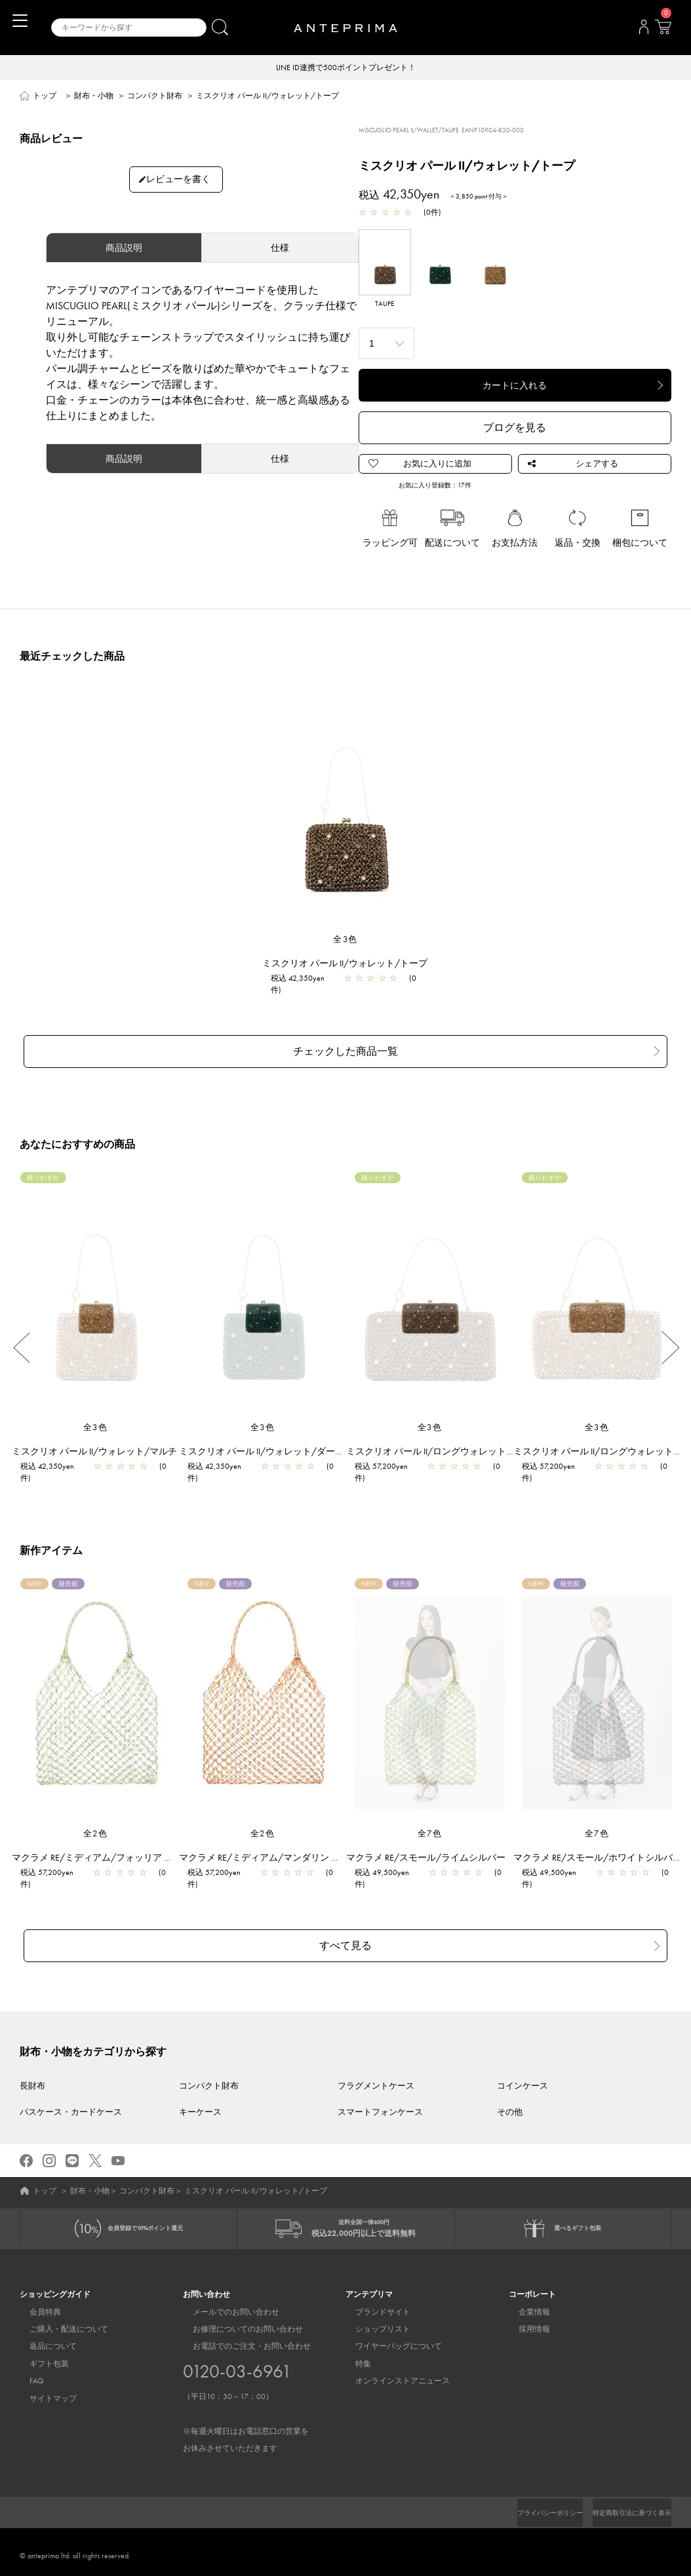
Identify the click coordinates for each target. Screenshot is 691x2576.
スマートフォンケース (380, 2093)
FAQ (27, 2373)
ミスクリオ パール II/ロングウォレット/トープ (449, 1443)
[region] (346, 809)
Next (670, 1339)
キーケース (200, 2093)
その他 (510, 2093)
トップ (44, 97)
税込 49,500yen (388, 1864)
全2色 (95, 1824)
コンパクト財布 (154, 97)
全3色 (345, 940)
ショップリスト (373, 2322)
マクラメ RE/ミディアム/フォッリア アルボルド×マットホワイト (151, 1849)
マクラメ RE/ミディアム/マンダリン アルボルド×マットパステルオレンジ (337, 1849)
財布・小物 (93, 97)
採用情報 (524, 2322)
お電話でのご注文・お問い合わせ (246, 2390)
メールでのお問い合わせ (226, 2305)
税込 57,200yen (387, 1457)
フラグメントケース (376, 2068)
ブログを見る (514, 429)
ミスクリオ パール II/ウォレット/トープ (351, 964)
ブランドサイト (373, 2305)
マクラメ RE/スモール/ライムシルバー (432, 1849)
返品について (43, 2339)
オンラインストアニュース (393, 2373)
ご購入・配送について (59, 2322)
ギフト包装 (39, 2356)
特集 (353, 2356)
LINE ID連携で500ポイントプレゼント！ (346, 68)
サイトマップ (43, 2391)
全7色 (430, 1824)
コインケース (522, 2068)
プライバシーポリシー (527, 2505)
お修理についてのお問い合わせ (238, 2322)
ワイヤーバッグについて (389, 2339)
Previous (21, 1339)
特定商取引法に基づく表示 (624, 2505)
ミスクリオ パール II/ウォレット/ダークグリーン (286, 1443)
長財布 (32, 2068)
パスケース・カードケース (71, 2093)
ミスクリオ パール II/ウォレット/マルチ (101, 1443)
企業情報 (524, 2305)
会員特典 (35, 2305)
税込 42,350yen (304, 979)
